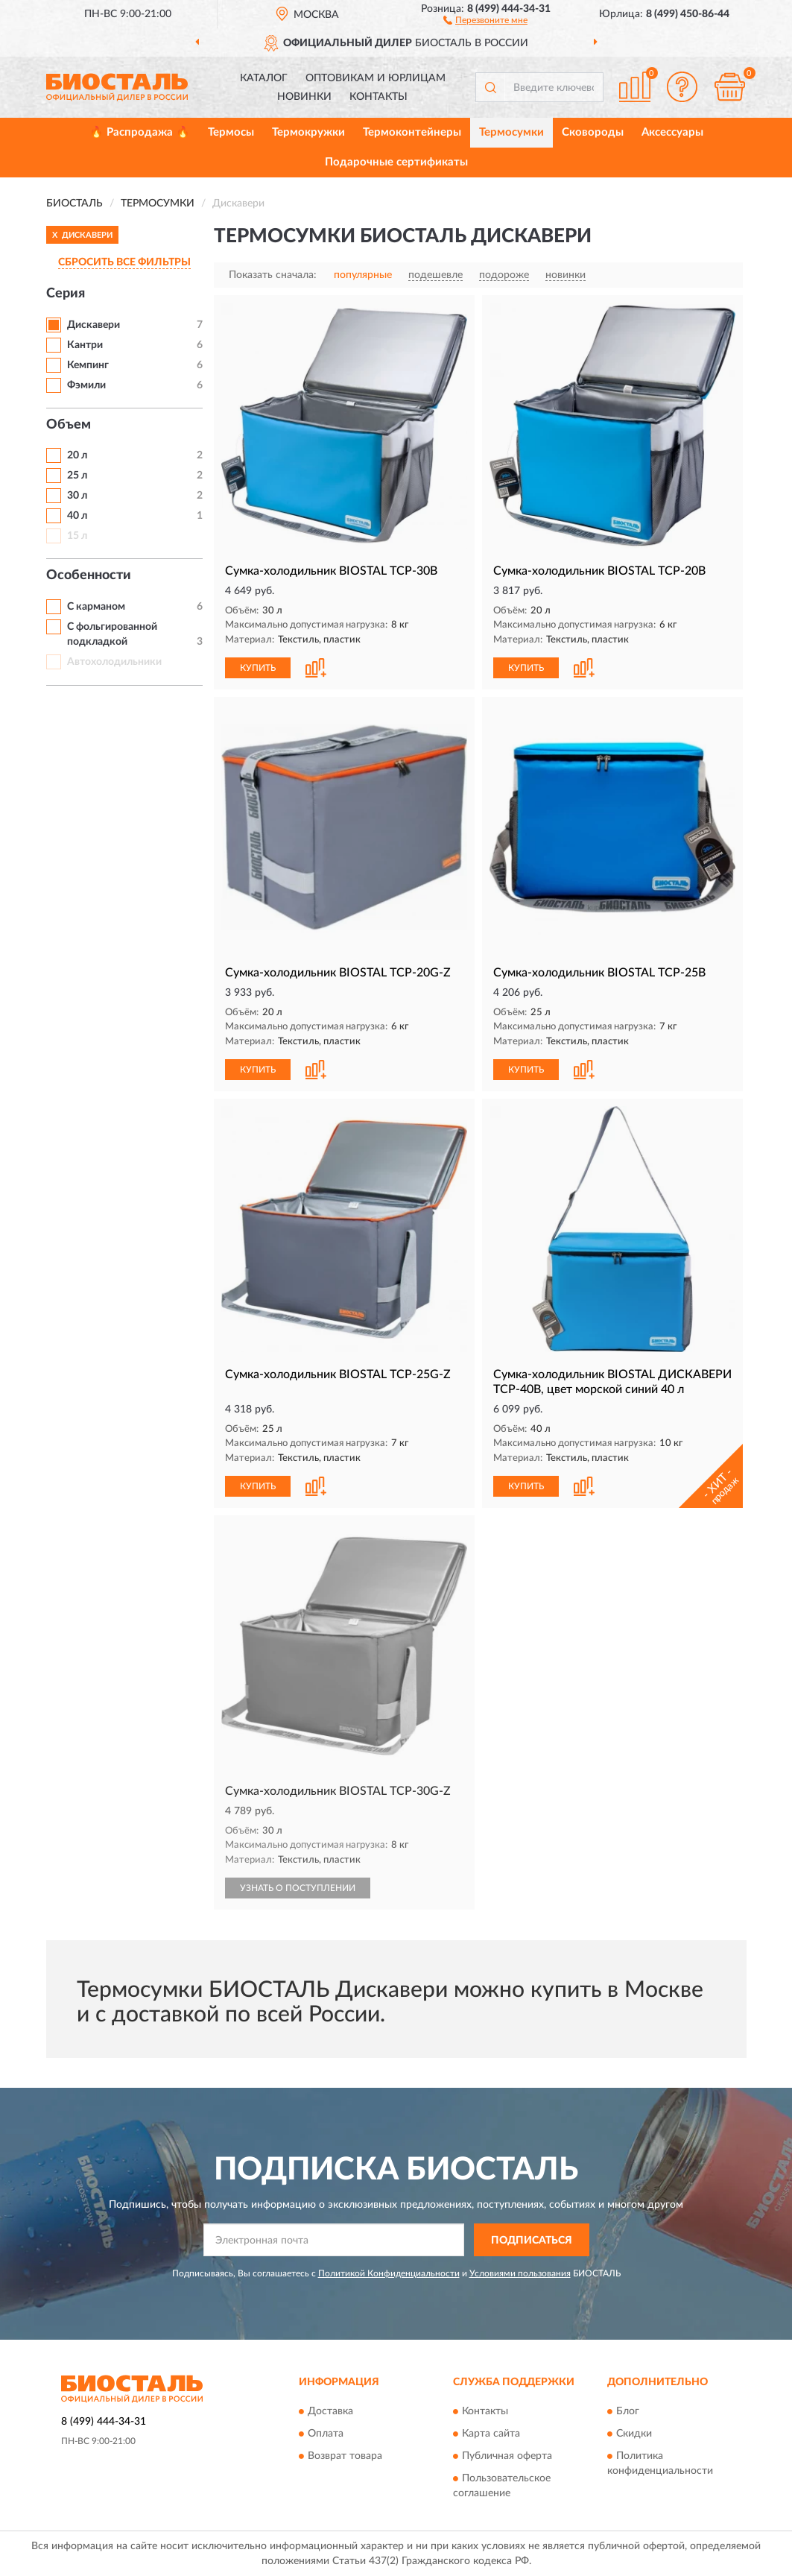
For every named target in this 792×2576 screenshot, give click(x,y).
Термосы (231, 132)
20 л (77, 455)
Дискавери (93, 325)
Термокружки (308, 132)
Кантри (85, 345)
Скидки (634, 2433)
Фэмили (86, 385)
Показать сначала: (273, 275)
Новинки (304, 97)
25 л (77, 475)
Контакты (378, 97)
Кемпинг (88, 365)
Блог (627, 2411)
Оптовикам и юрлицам (375, 78)
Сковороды (593, 132)
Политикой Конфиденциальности (389, 2273)
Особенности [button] (88, 575)
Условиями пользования (520, 2273)
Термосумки (511, 132)
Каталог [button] (264, 78)
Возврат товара (345, 2456)
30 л (77, 495)
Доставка (330, 2411)
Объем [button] (68, 425)
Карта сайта (491, 2433)
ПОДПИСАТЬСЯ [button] (531, 2240)
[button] (485, 19)
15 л (77, 536)
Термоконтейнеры (412, 132)
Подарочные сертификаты (396, 162)
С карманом (96, 607)
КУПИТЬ (258, 667)
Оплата (325, 2433)
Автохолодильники (114, 662)
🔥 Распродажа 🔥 (139, 132)
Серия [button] (65, 293)
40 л (77, 516)
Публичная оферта (507, 2456)
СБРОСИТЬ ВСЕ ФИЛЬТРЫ (124, 262)
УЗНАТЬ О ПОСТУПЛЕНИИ (297, 1888)
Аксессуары (672, 132)
